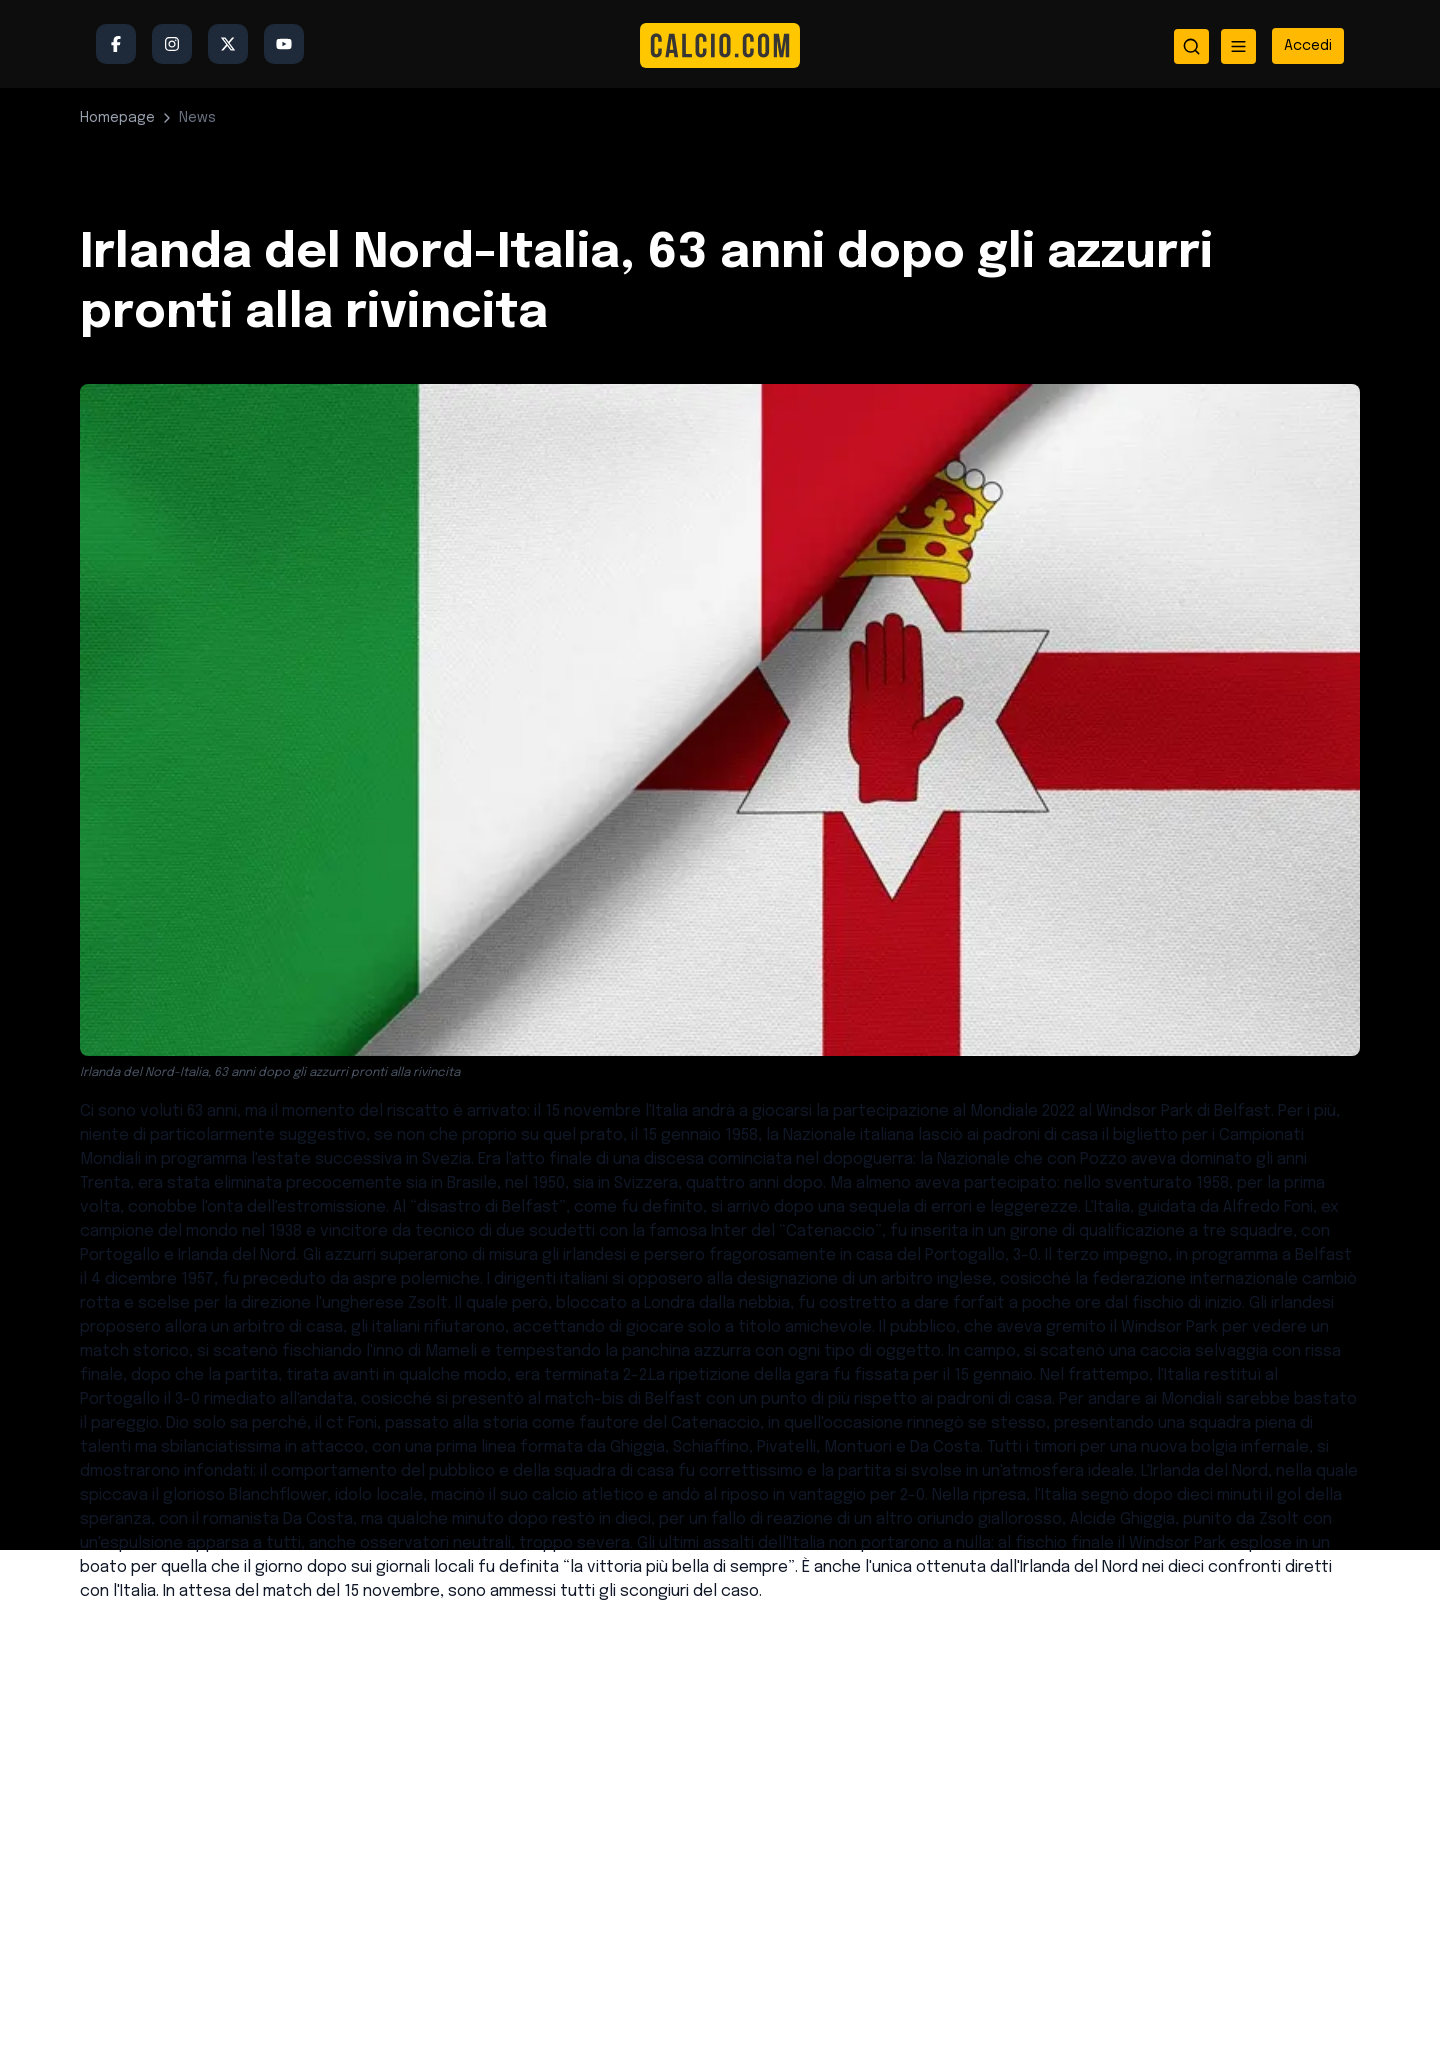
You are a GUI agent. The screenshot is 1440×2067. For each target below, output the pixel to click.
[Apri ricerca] (1191, 46)
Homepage (117, 118)
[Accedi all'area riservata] (1308, 46)
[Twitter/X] (228, 44)
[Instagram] (172, 44)
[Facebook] (116, 44)
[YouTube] (284, 44)
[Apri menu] (1238, 46)
